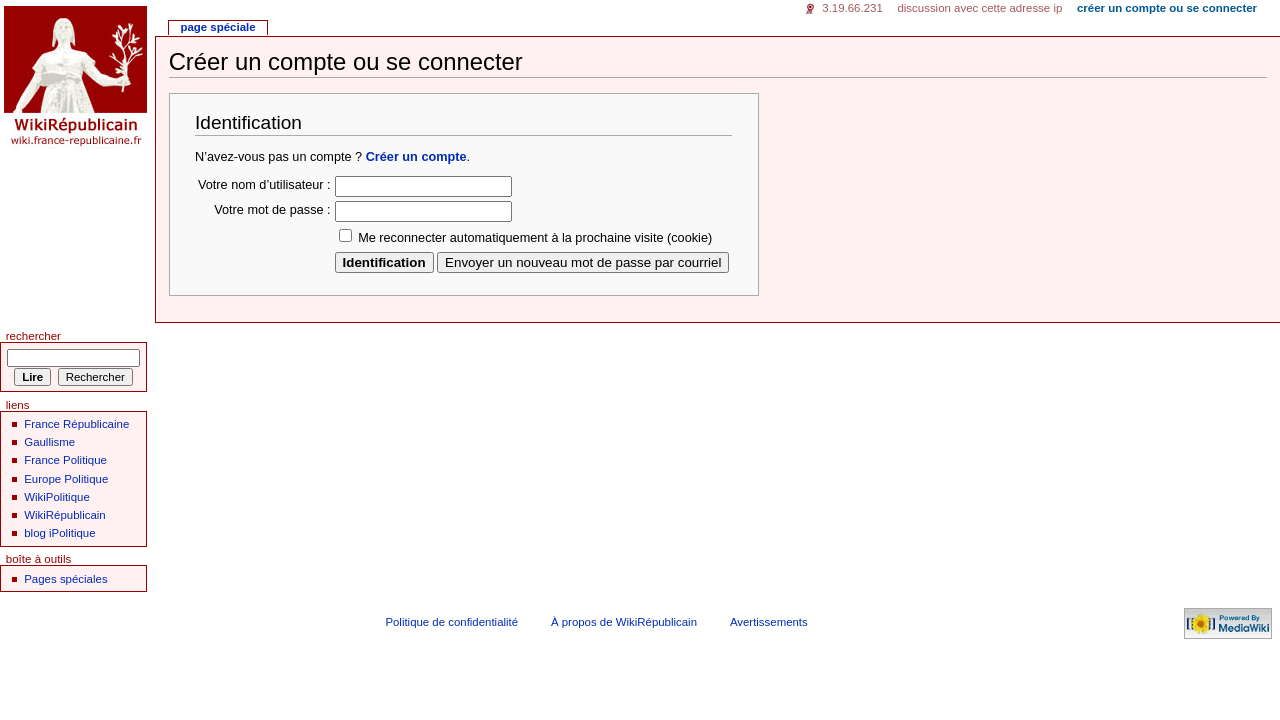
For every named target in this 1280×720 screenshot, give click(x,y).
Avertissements (769, 622)
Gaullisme (49, 442)
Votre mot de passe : (272, 210)
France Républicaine (76, 424)
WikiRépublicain (64, 515)
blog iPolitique (59, 533)
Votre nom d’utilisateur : (264, 185)
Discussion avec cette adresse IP (979, 8)
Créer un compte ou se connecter (1167, 8)
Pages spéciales (65, 579)
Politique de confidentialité (451, 622)
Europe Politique (66, 479)
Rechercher (33, 336)
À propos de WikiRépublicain (624, 622)
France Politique (65, 460)
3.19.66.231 (852, 8)
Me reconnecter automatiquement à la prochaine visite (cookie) (535, 238)
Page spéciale (217, 27)
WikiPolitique (57, 497)
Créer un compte (416, 157)
